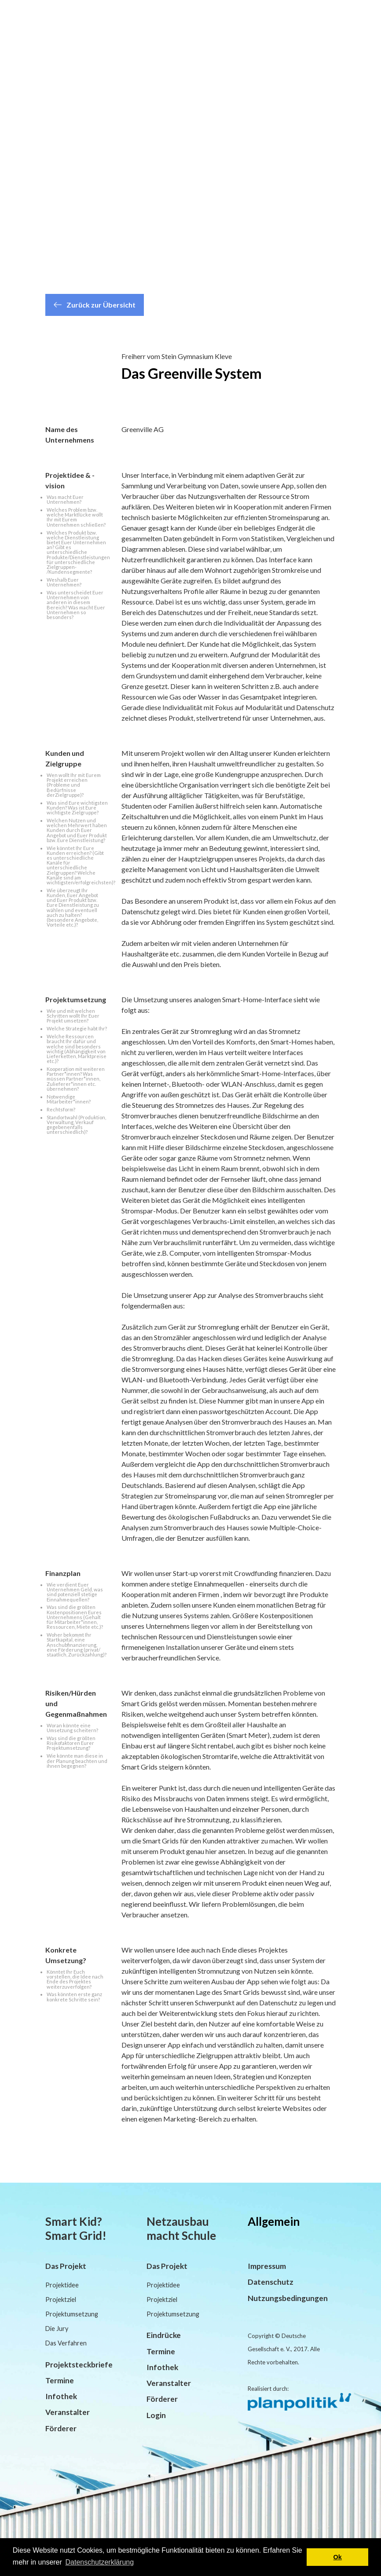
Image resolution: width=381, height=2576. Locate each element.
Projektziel (60, 2299)
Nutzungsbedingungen (288, 2298)
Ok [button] (337, 2557)
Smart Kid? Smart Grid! (75, 2228)
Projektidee (62, 2285)
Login (156, 2415)
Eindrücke (164, 2335)
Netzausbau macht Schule (181, 2228)
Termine (59, 2380)
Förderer (61, 2428)
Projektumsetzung (71, 2314)
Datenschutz (270, 2282)
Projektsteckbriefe (79, 2364)
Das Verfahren (66, 2343)
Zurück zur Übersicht (95, 304)
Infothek (61, 2396)
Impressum (267, 2266)
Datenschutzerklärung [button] (99, 2562)
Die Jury (56, 2328)
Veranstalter (67, 2412)
